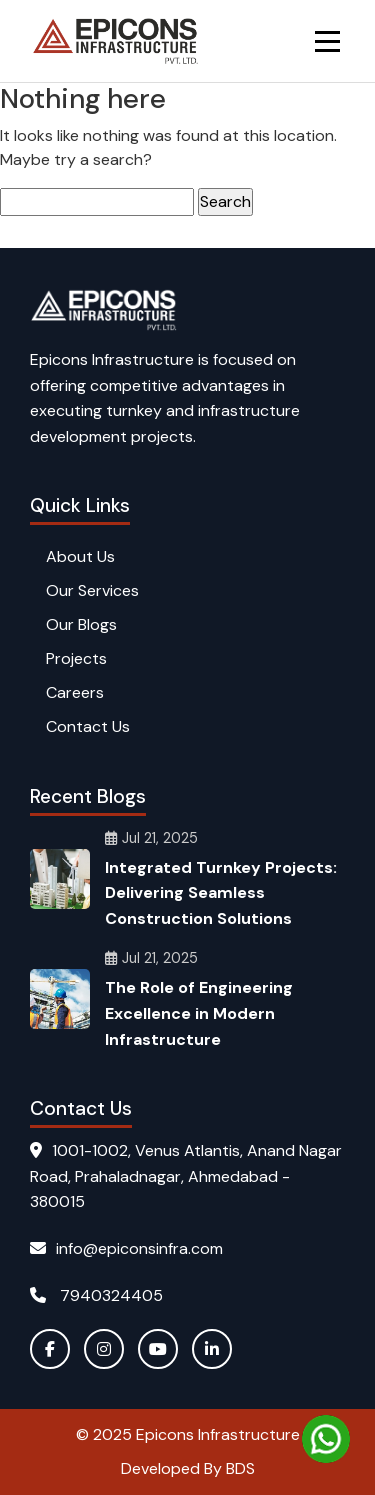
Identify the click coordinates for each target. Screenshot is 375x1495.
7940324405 (96, 1295)
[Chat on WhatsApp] (326, 1439)
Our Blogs (81, 624)
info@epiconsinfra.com (126, 1248)
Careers (75, 692)
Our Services (92, 590)
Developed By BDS (188, 1468)
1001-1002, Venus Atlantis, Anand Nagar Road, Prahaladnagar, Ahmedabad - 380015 (186, 1176)
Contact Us (88, 726)
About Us (80, 556)
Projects (76, 658)
